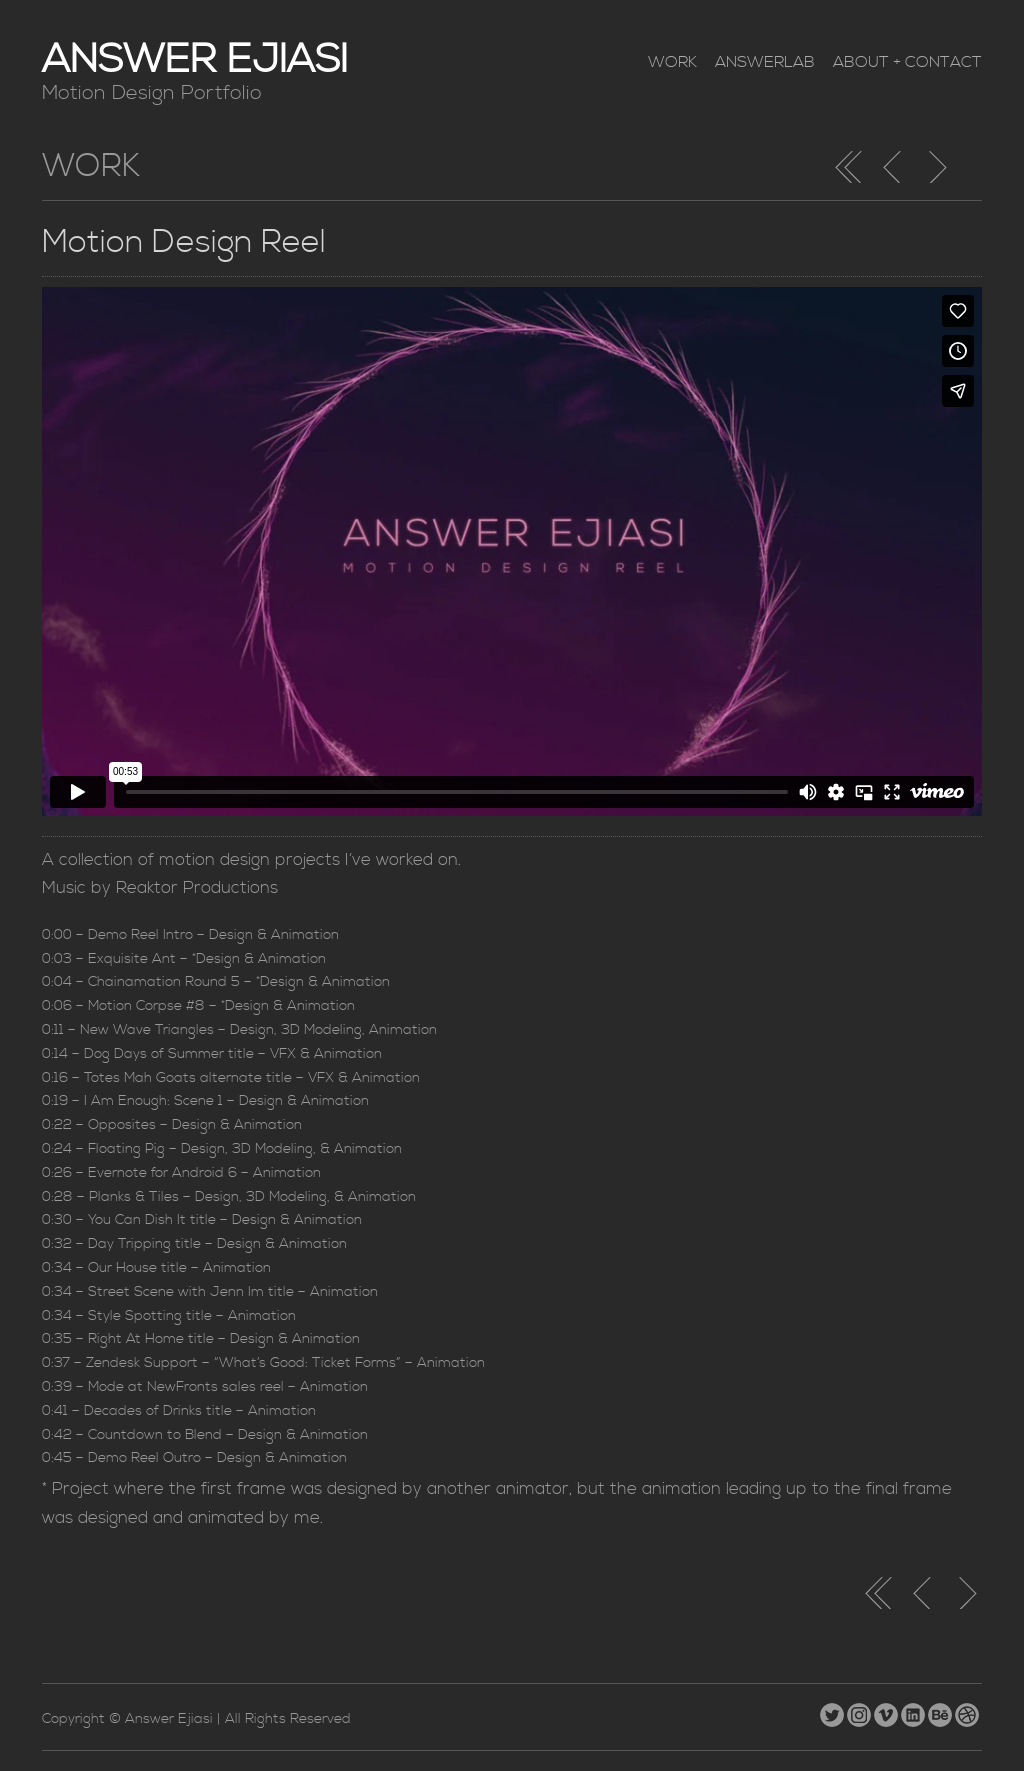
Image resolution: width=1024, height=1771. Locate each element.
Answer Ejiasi (195, 60)
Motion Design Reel (184, 243)
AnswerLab (765, 62)
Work (672, 62)
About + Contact (907, 62)
